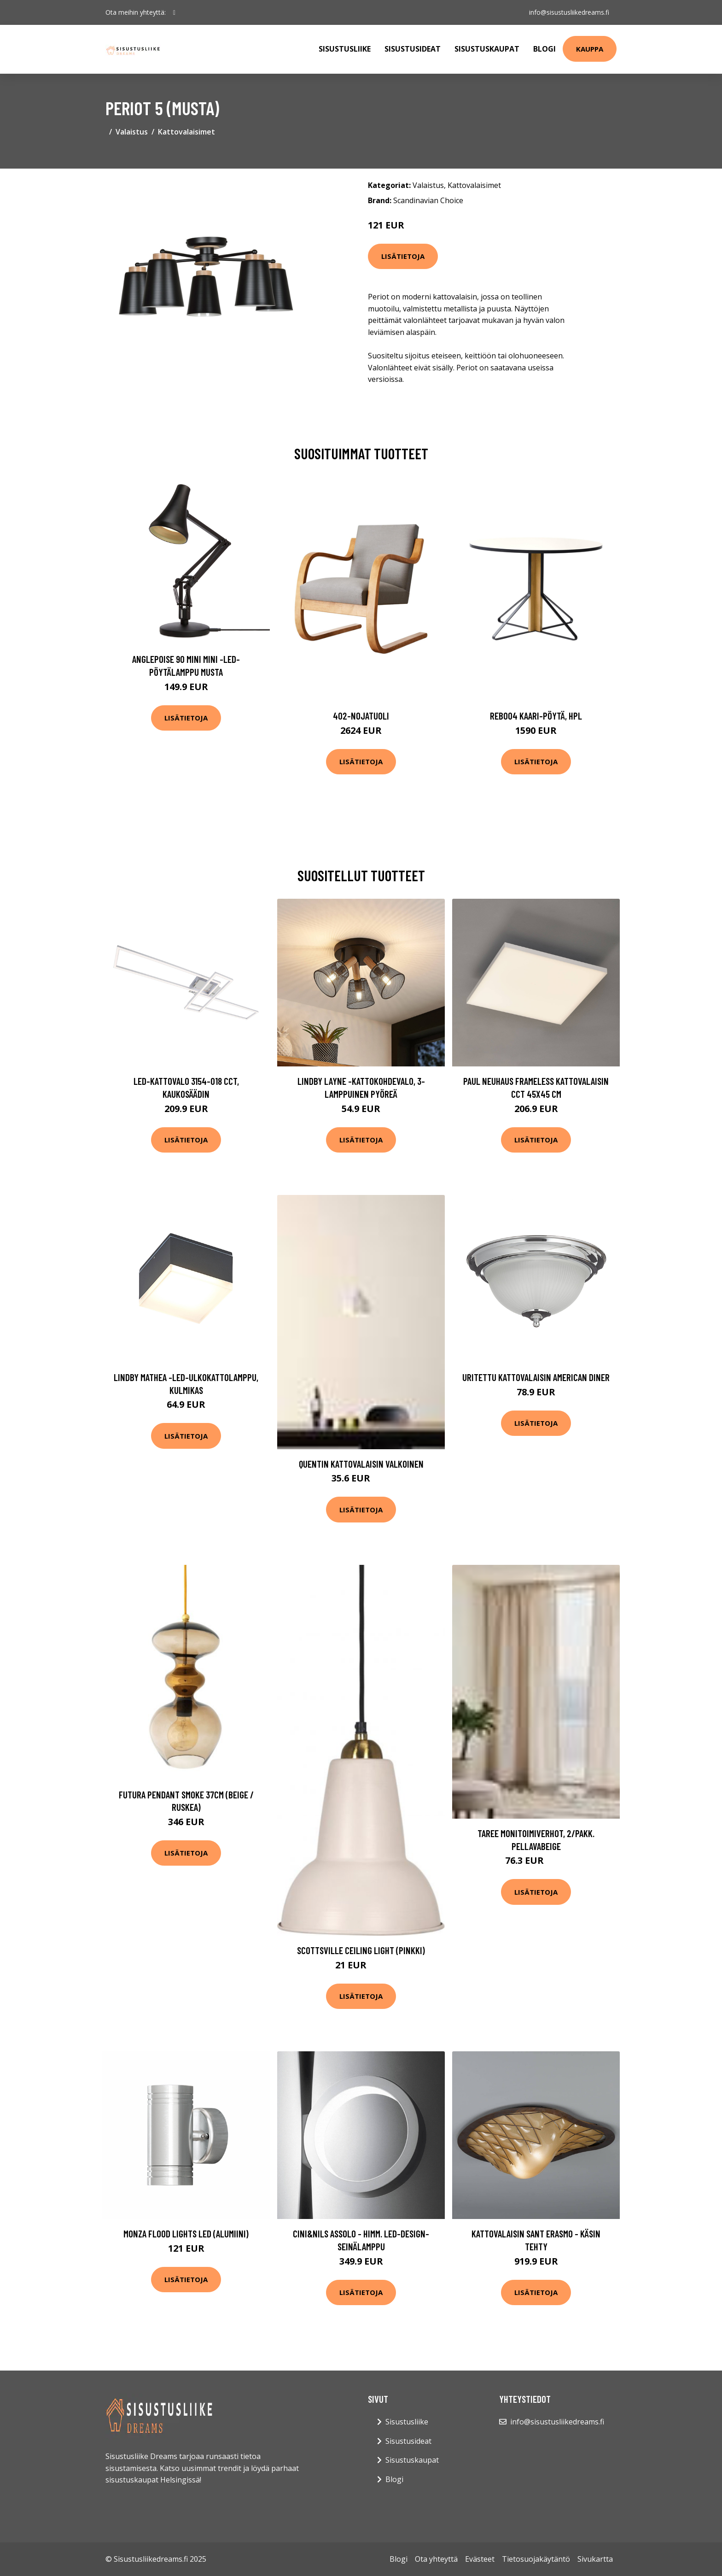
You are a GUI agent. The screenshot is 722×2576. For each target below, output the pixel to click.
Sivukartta (595, 2559)
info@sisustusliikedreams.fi (569, 12)
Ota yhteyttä (436, 2559)
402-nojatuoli (361, 715)
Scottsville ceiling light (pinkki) (361, 1950)
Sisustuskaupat (486, 49)
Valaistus (132, 132)
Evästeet (480, 2559)
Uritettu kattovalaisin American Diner (536, 1377)
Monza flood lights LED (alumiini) (186, 2233)
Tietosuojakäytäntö (536, 2559)
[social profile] (174, 12)
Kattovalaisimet (186, 132)
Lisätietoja (403, 256)
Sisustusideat (412, 49)
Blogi (544, 49)
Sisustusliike (345, 49)
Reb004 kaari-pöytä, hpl (536, 715)
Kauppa (589, 48)
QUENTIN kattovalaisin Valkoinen (361, 1463)
